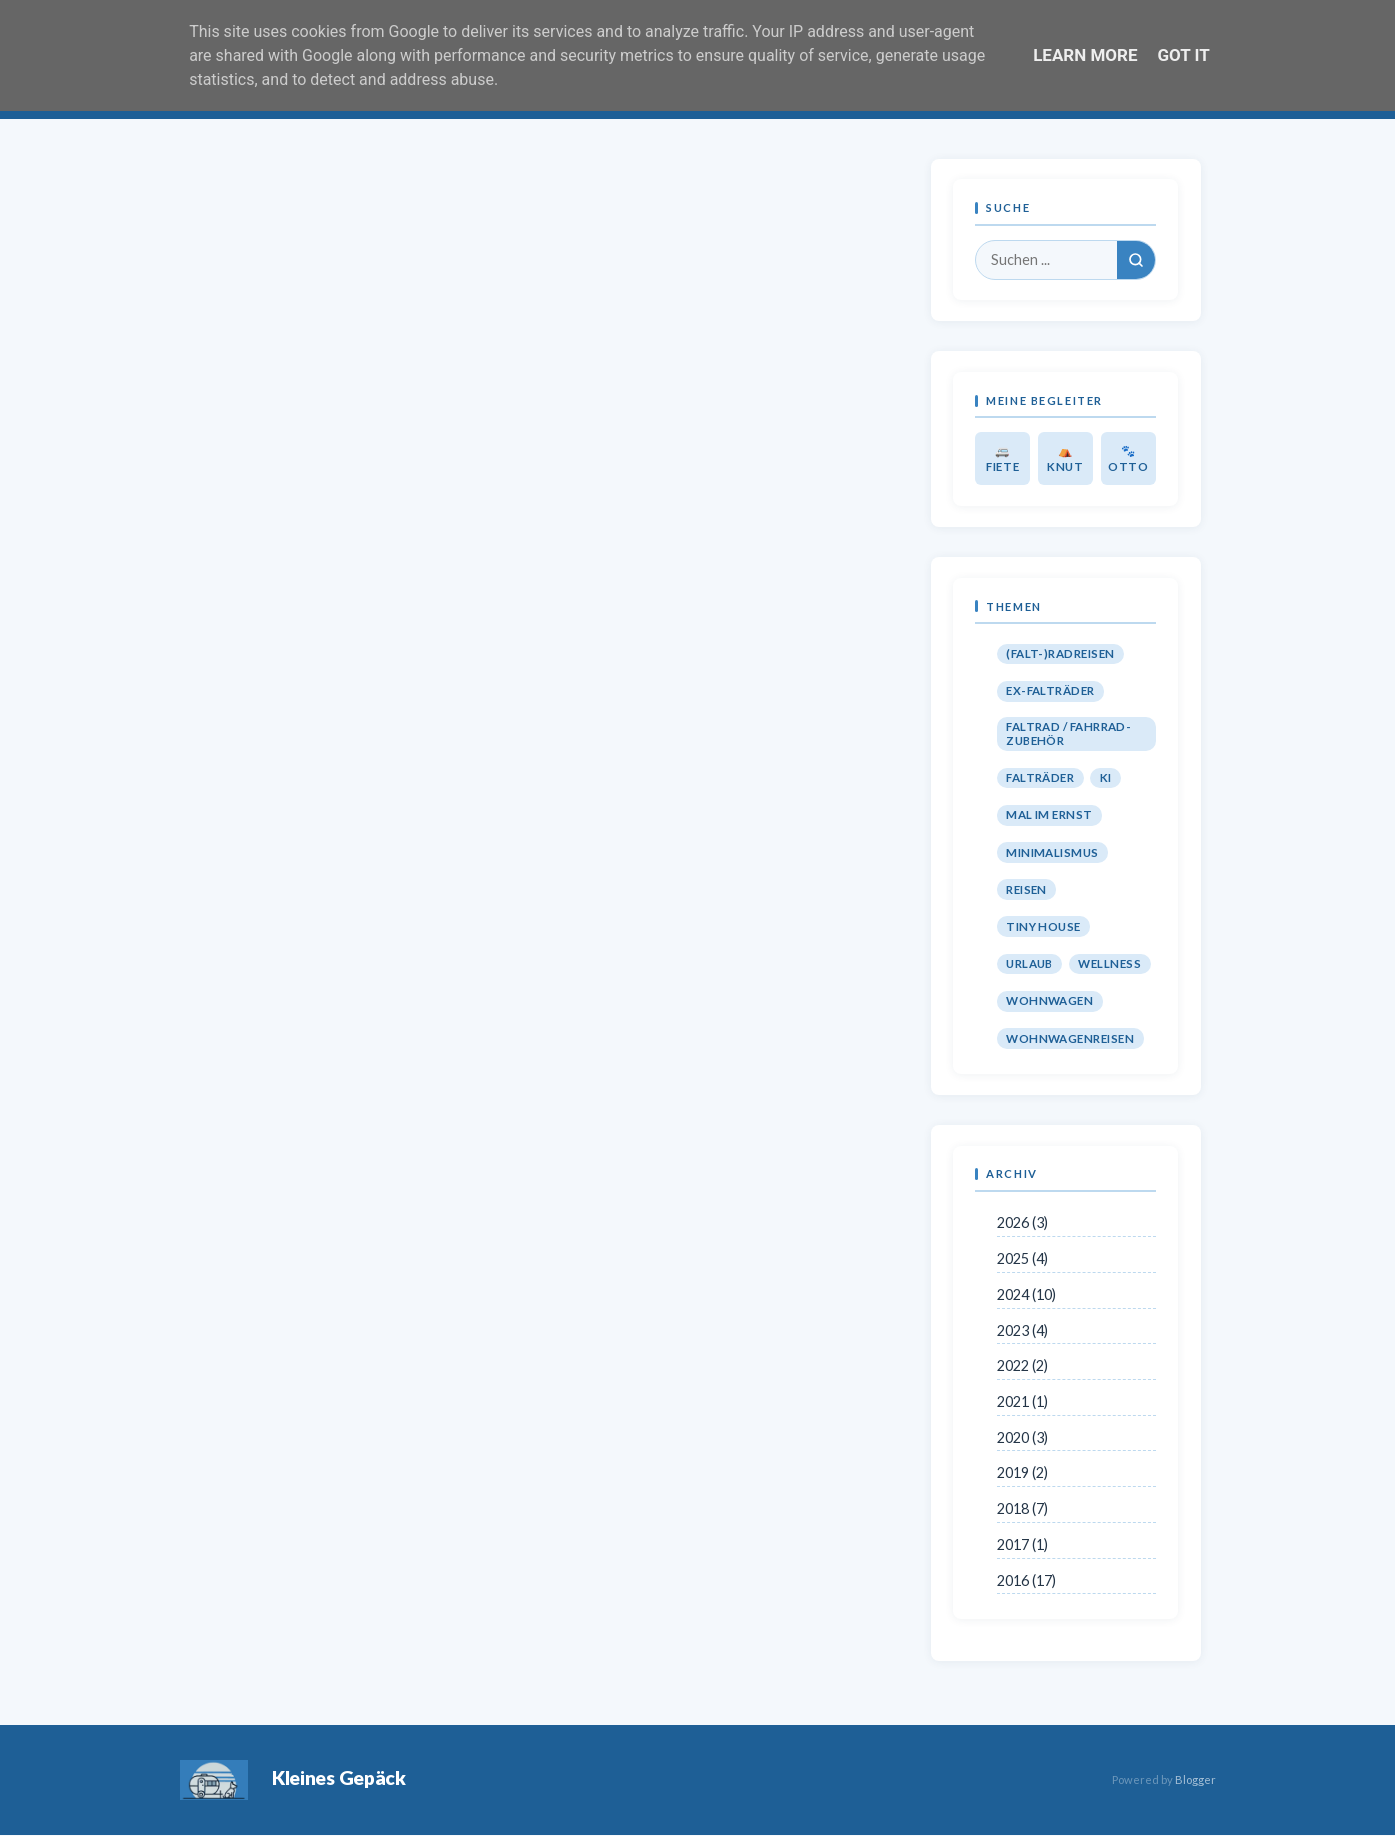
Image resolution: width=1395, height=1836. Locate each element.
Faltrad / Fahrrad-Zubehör (1068, 733)
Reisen (1026, 889)
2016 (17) (1026, 1580)
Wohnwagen (1049, 1000)
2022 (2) (1022, 1365)
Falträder (1040, 777)
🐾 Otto (1128, 458)
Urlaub (1029, 963)
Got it (1184, 55)
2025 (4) (1022, 1258)
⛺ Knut (1065, 458)
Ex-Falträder (1050, 690)
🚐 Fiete (1002, 458)
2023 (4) (1022, 1330)
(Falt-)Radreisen (1060, 653)
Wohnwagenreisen (1070, 1038)
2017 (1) (1022, 1544)
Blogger (1195, 1779)
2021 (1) (1022, 1401)
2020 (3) (1022, 1437)
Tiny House (1043, 926)
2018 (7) (1022, 1508)
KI (1106, 777)
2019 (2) (1022, 1472)
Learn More (1085, 55)
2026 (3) (1022, 1222)
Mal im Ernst (1049, 814)
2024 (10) (1026, 1294)
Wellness (1109, 963)
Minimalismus (1052, 852)
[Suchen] (1136, 260)
